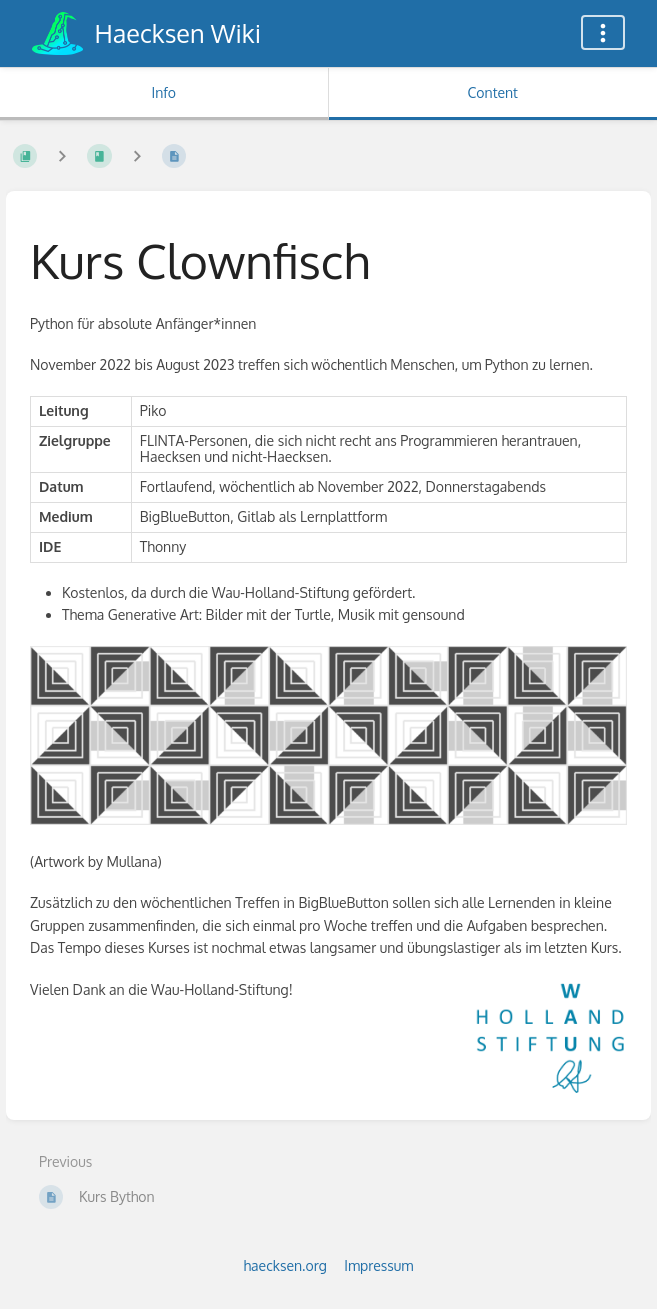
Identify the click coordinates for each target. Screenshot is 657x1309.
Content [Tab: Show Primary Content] (493, 92)
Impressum (378, 1265)
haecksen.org (285, 1265)
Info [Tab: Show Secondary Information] (163, 92)
